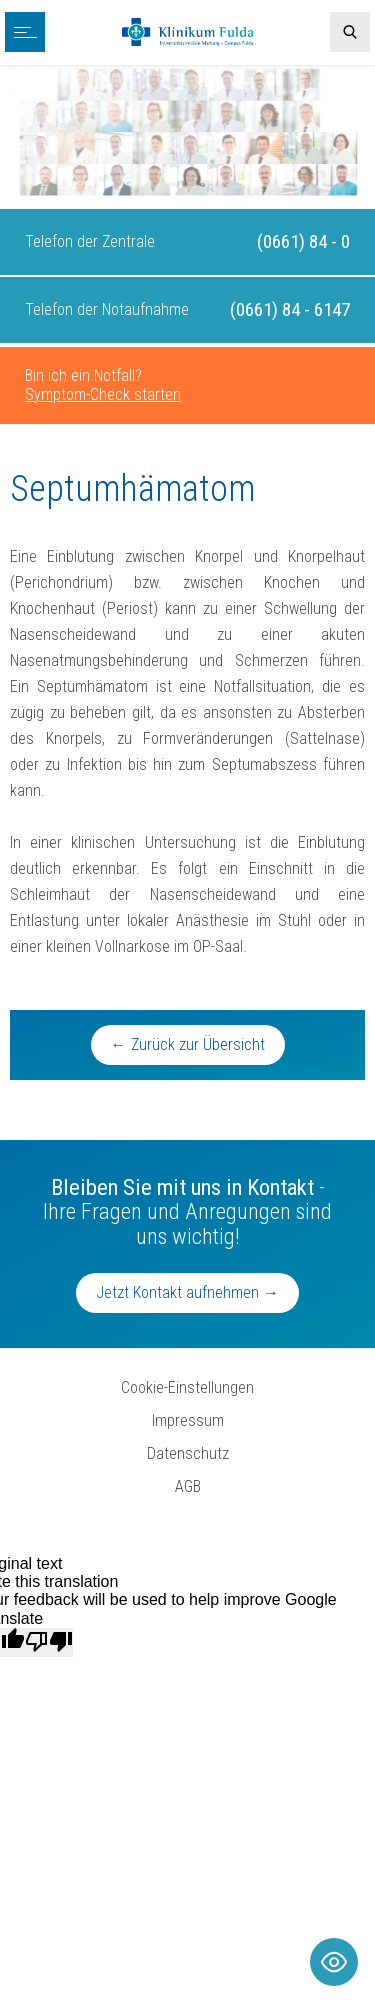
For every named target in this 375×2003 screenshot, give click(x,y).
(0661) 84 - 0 (303, 241)
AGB (188, 1486)
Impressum (188, 1420)
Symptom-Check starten (103, 394)
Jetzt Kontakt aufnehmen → (187, 1292)
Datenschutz (188, 1453)
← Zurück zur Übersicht (188, 1044)
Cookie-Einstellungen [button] (187, 1387)
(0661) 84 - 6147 (290, 309)
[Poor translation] (49, 1642)
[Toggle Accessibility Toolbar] (334, 1962)
